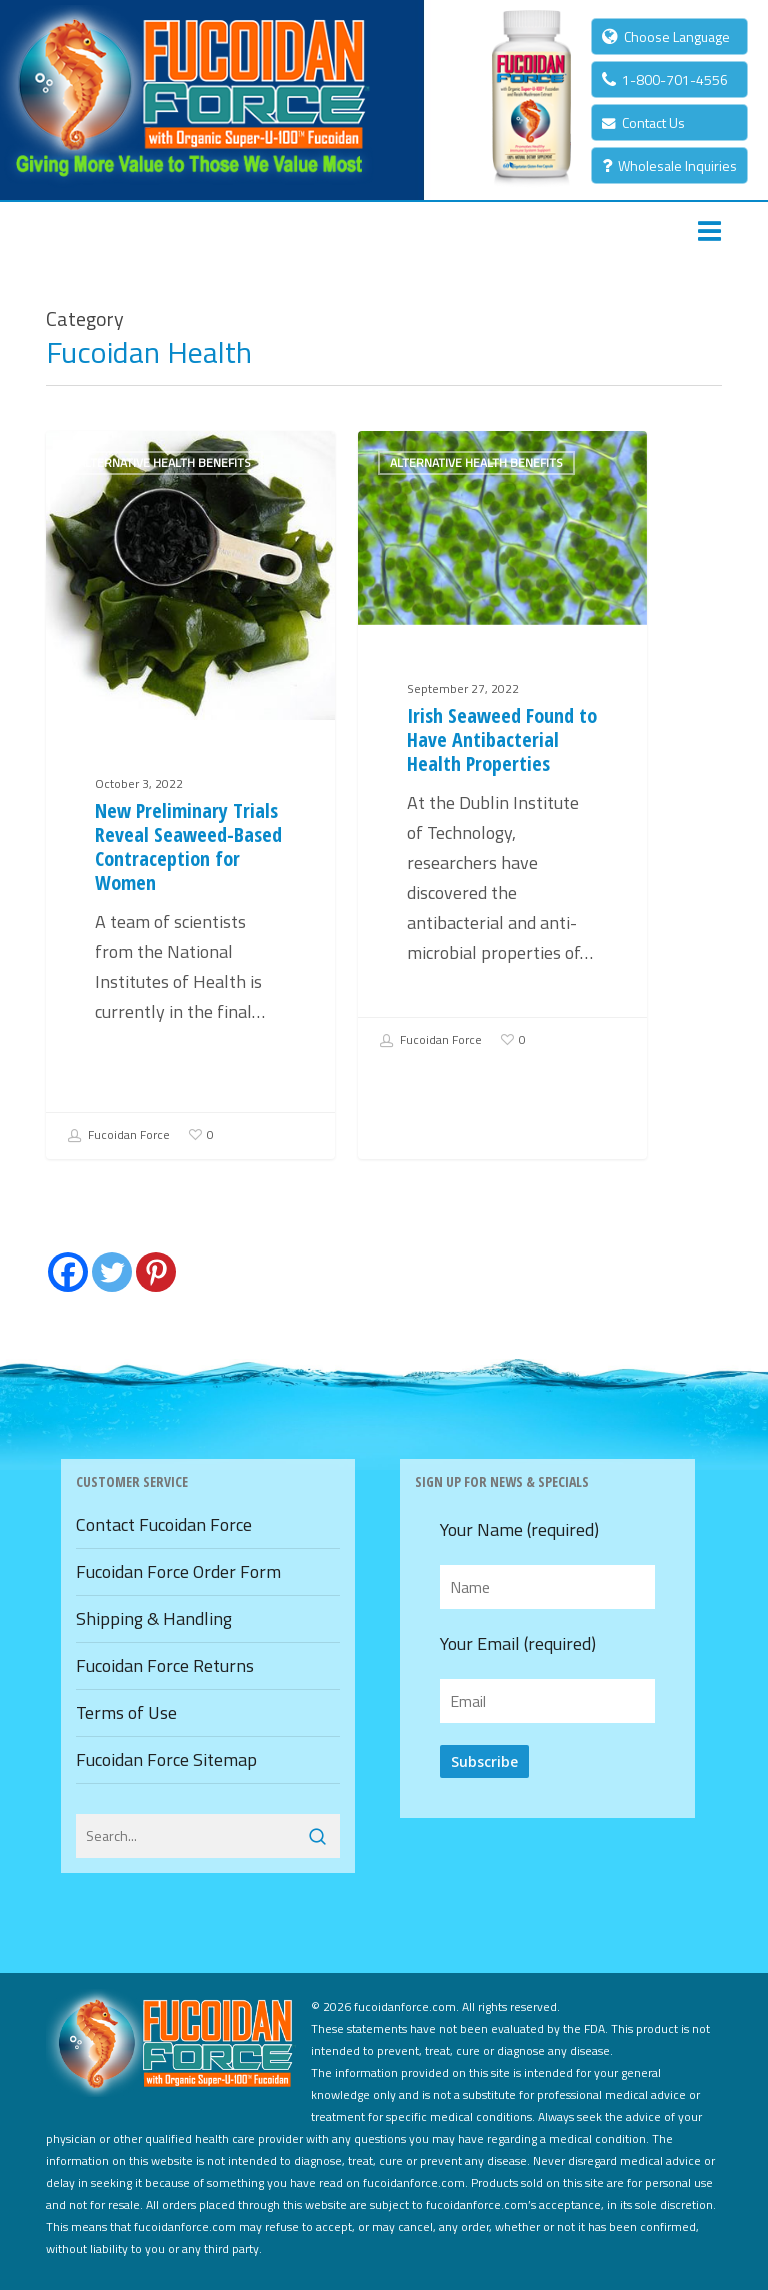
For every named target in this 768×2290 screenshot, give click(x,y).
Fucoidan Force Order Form (178, 1571)
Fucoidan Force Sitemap (166, 1759)
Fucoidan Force (118, 1136)
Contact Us (643, 122)
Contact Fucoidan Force (164, 1524)
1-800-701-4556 (665, 79)
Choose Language (666, 36)
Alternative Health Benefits (164, 462)
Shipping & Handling (154, 1618)
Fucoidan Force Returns (165, 1665)
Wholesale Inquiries (669, 165)
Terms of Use (126, 1712)
